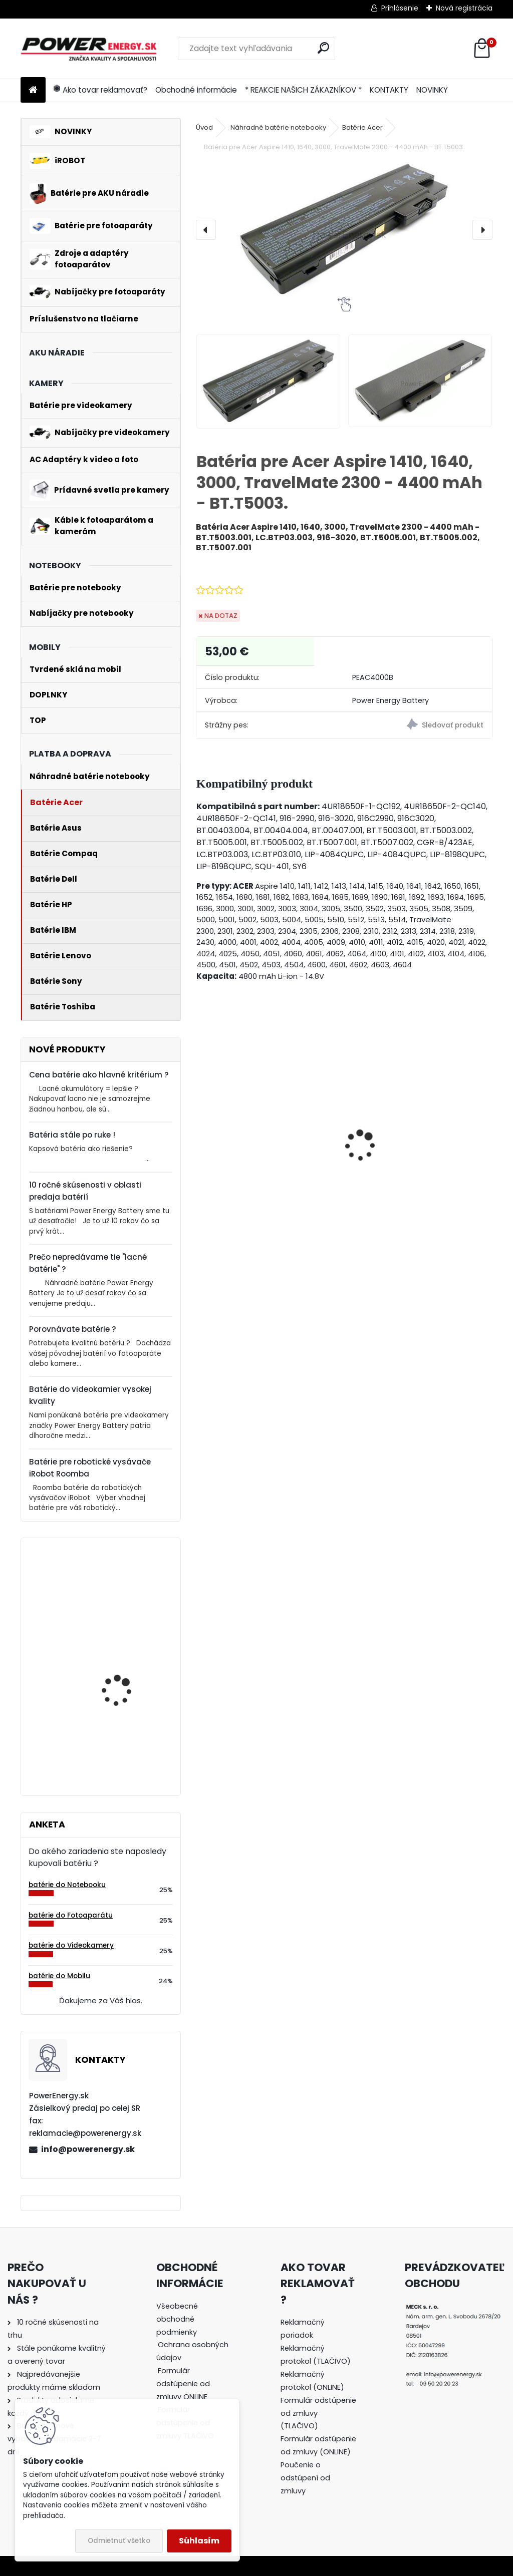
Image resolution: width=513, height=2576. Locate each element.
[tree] (194, 2378)
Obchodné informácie (196, 90)
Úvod (204, 127)
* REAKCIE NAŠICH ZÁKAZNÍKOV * (303, 90)
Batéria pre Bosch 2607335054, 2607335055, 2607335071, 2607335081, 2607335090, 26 (117, 1726)
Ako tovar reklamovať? (100, 90)
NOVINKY (432, 90)
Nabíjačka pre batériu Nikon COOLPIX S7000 (257, 1182)
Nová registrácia (464, 8)
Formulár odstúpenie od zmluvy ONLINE (183, 2384)
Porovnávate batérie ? (72, 1329)
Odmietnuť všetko (119, 2540)
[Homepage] (33, 90)
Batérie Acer (362, 127)
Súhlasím (199, 2540)
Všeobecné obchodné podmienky (177, 2319)
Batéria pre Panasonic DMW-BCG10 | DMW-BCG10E (411, 1171)
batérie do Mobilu (59, 1976)
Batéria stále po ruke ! (72, 1135)
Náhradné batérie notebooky (278, 127)
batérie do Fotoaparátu (71, 1915)
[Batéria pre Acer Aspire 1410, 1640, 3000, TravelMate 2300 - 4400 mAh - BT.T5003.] (344, 229)
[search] (323, 48)
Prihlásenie (399, 8)
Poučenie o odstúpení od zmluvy (305, 2478)
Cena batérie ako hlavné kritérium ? (99, 1074)
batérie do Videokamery (71, 1945)
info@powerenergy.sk (88, 2149)
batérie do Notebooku (67, 1885)
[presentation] (206, 230)
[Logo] (89, 49)
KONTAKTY (389, 90)
